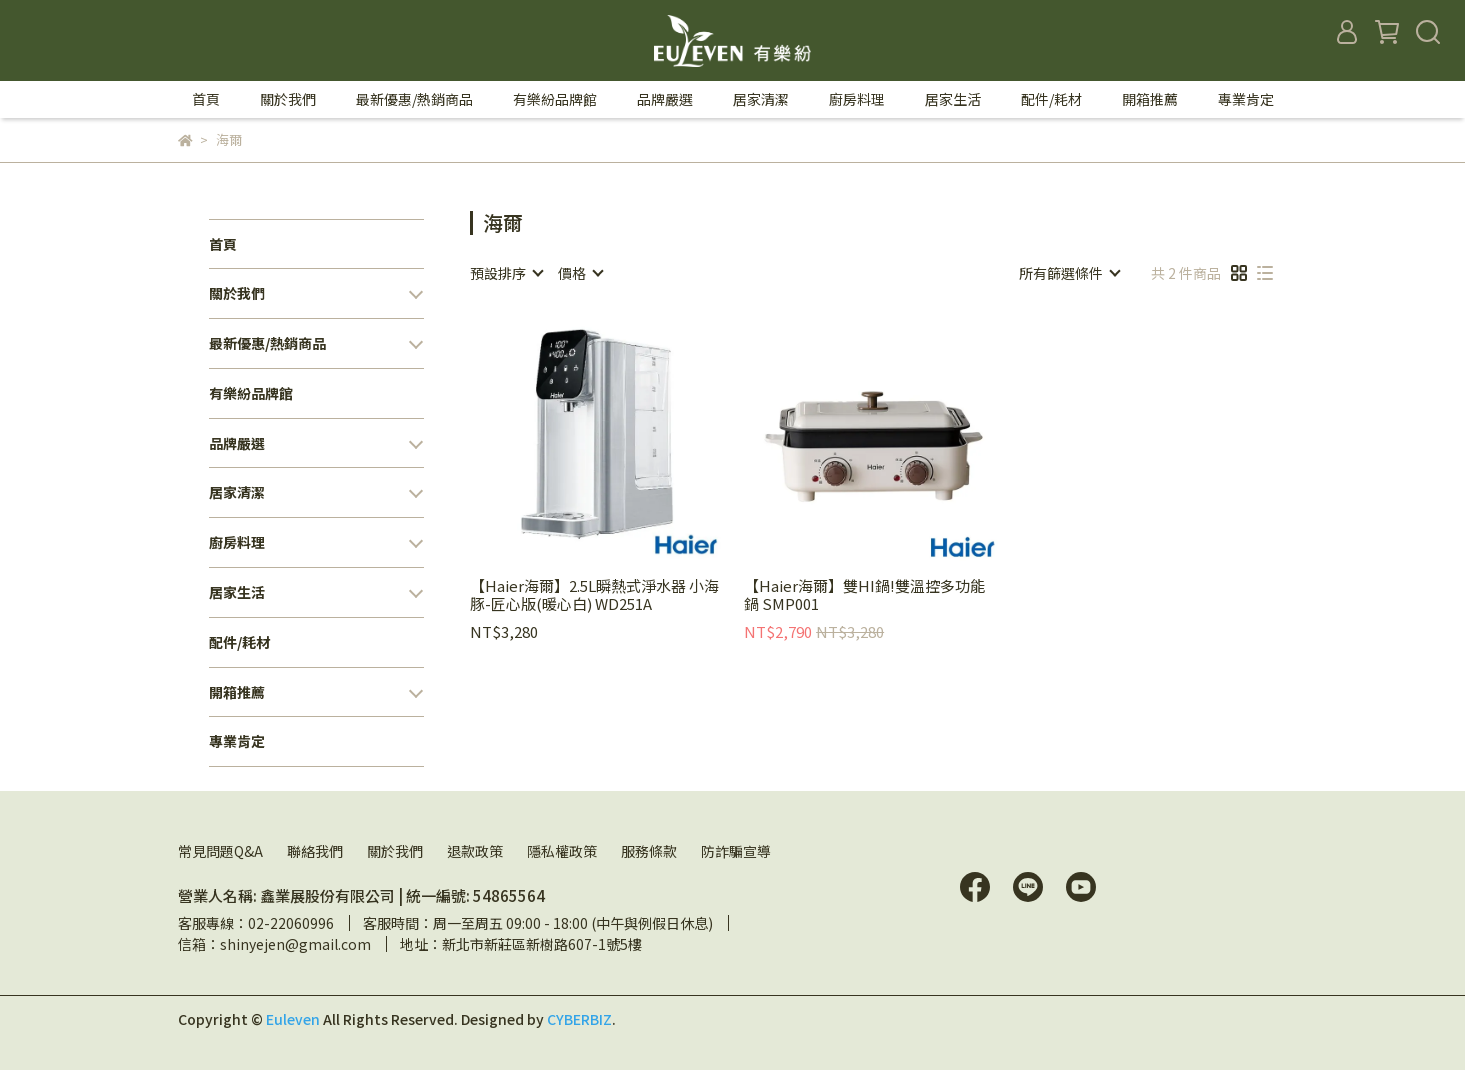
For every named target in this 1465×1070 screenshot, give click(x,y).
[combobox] (506, 273)
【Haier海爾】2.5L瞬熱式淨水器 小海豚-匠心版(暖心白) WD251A (594, 595)
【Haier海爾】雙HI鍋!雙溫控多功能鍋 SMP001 (864, 595)
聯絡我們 (315, 851)
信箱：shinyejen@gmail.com (274, 944)
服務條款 (649, 851)
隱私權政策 (562, 851)
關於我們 (395, 851)
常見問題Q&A (220, 851)
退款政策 (475, 851)
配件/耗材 (1051, 99)
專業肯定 (1246, 99)
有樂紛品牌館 (555, 99)
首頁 (206, 99)
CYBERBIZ (579, 1019)
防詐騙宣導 (736, 851)
